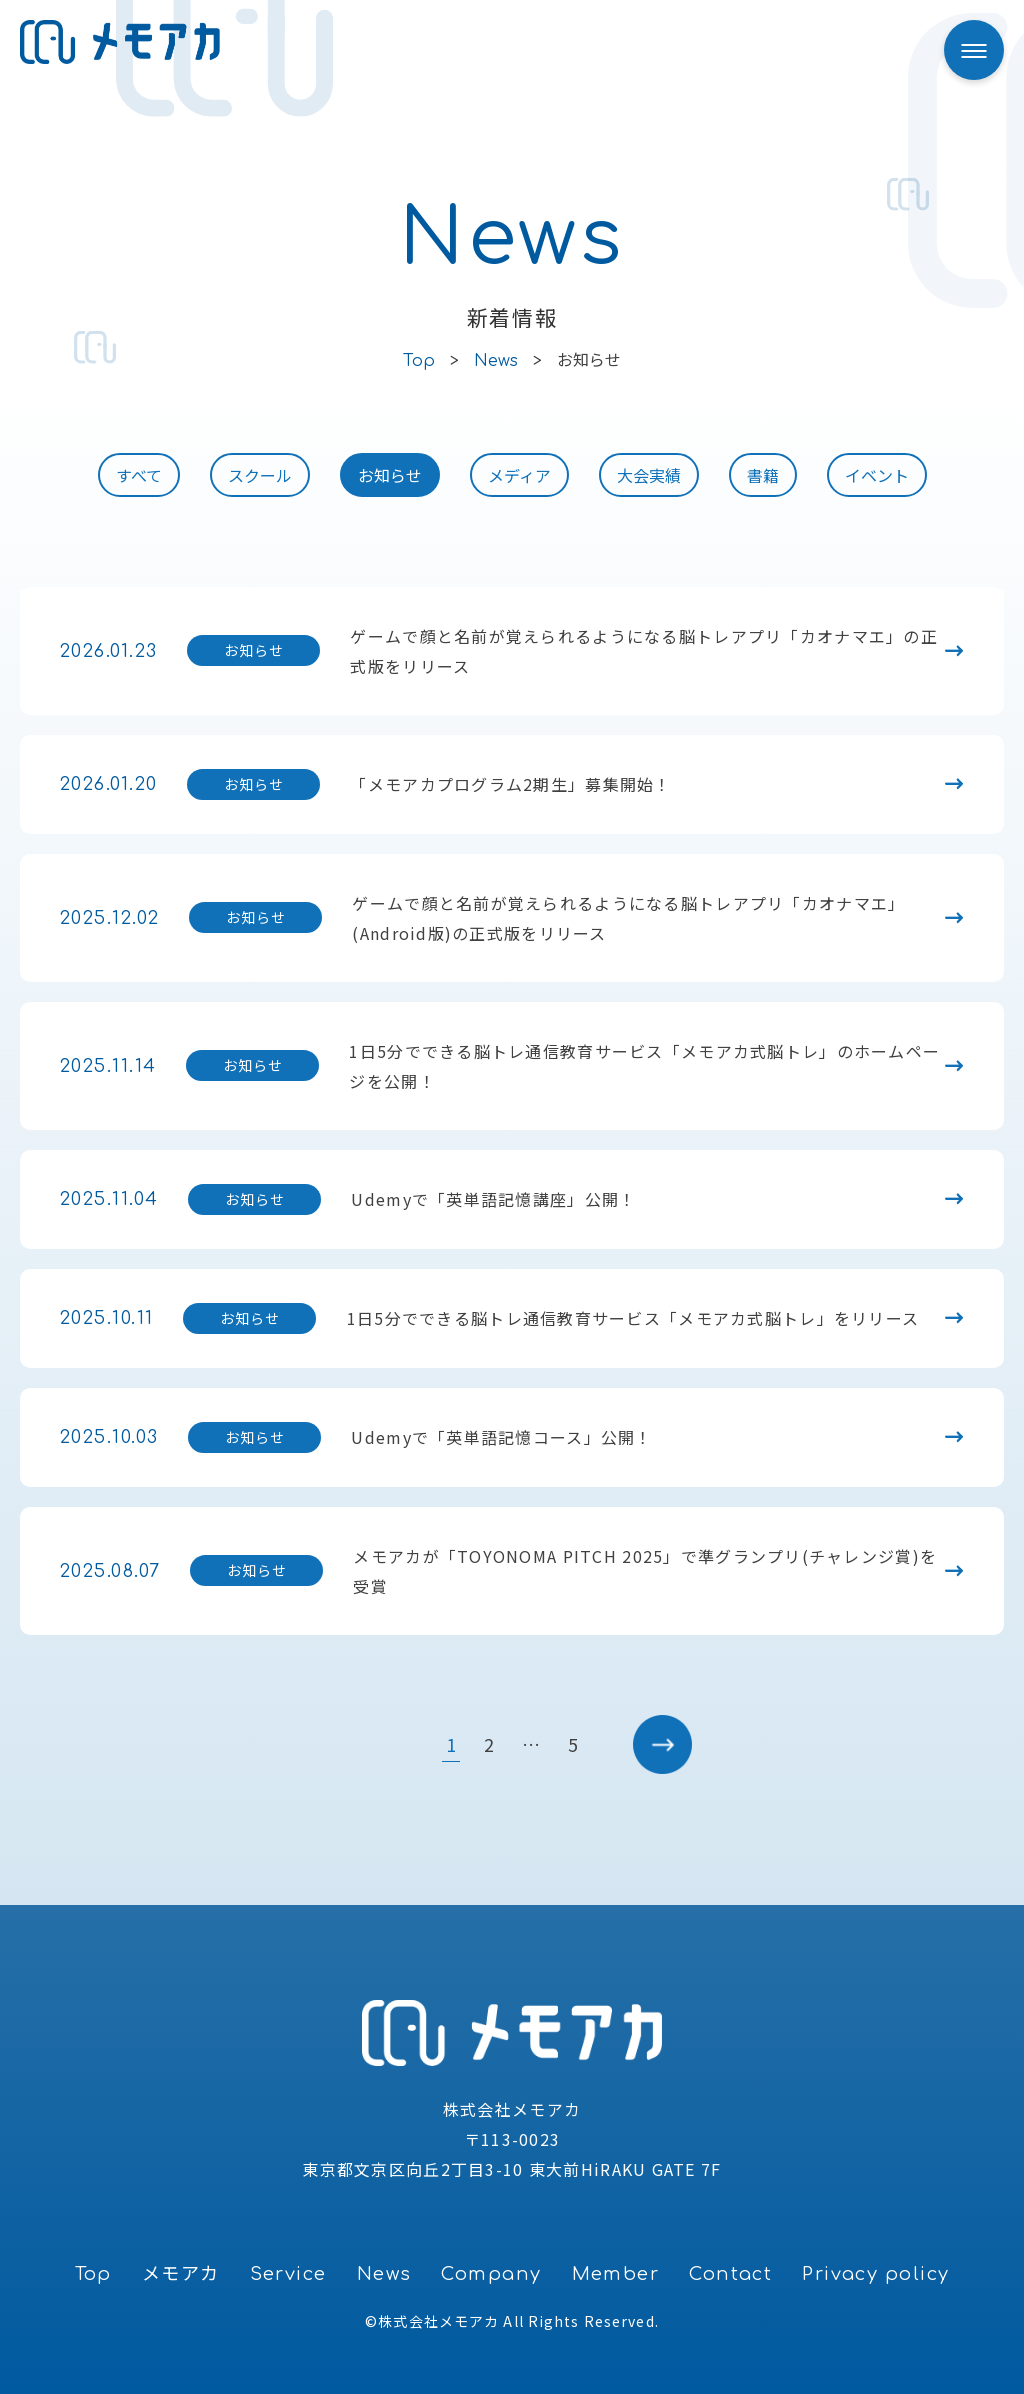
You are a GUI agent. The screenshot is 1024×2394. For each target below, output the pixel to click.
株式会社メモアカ (438, 2321)
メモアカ (181, 2274)
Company (491, 2274)
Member (616, 2274)
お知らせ (390, 475)
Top (93, 2274)
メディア (519, 475)
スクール (260, 475)
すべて (139, 475)
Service (288, 2274)
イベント (877, 475)
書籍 (763, 475)
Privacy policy (875, 2274)
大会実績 (649, 475)
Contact (730, 2274)
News (384, 2274)
